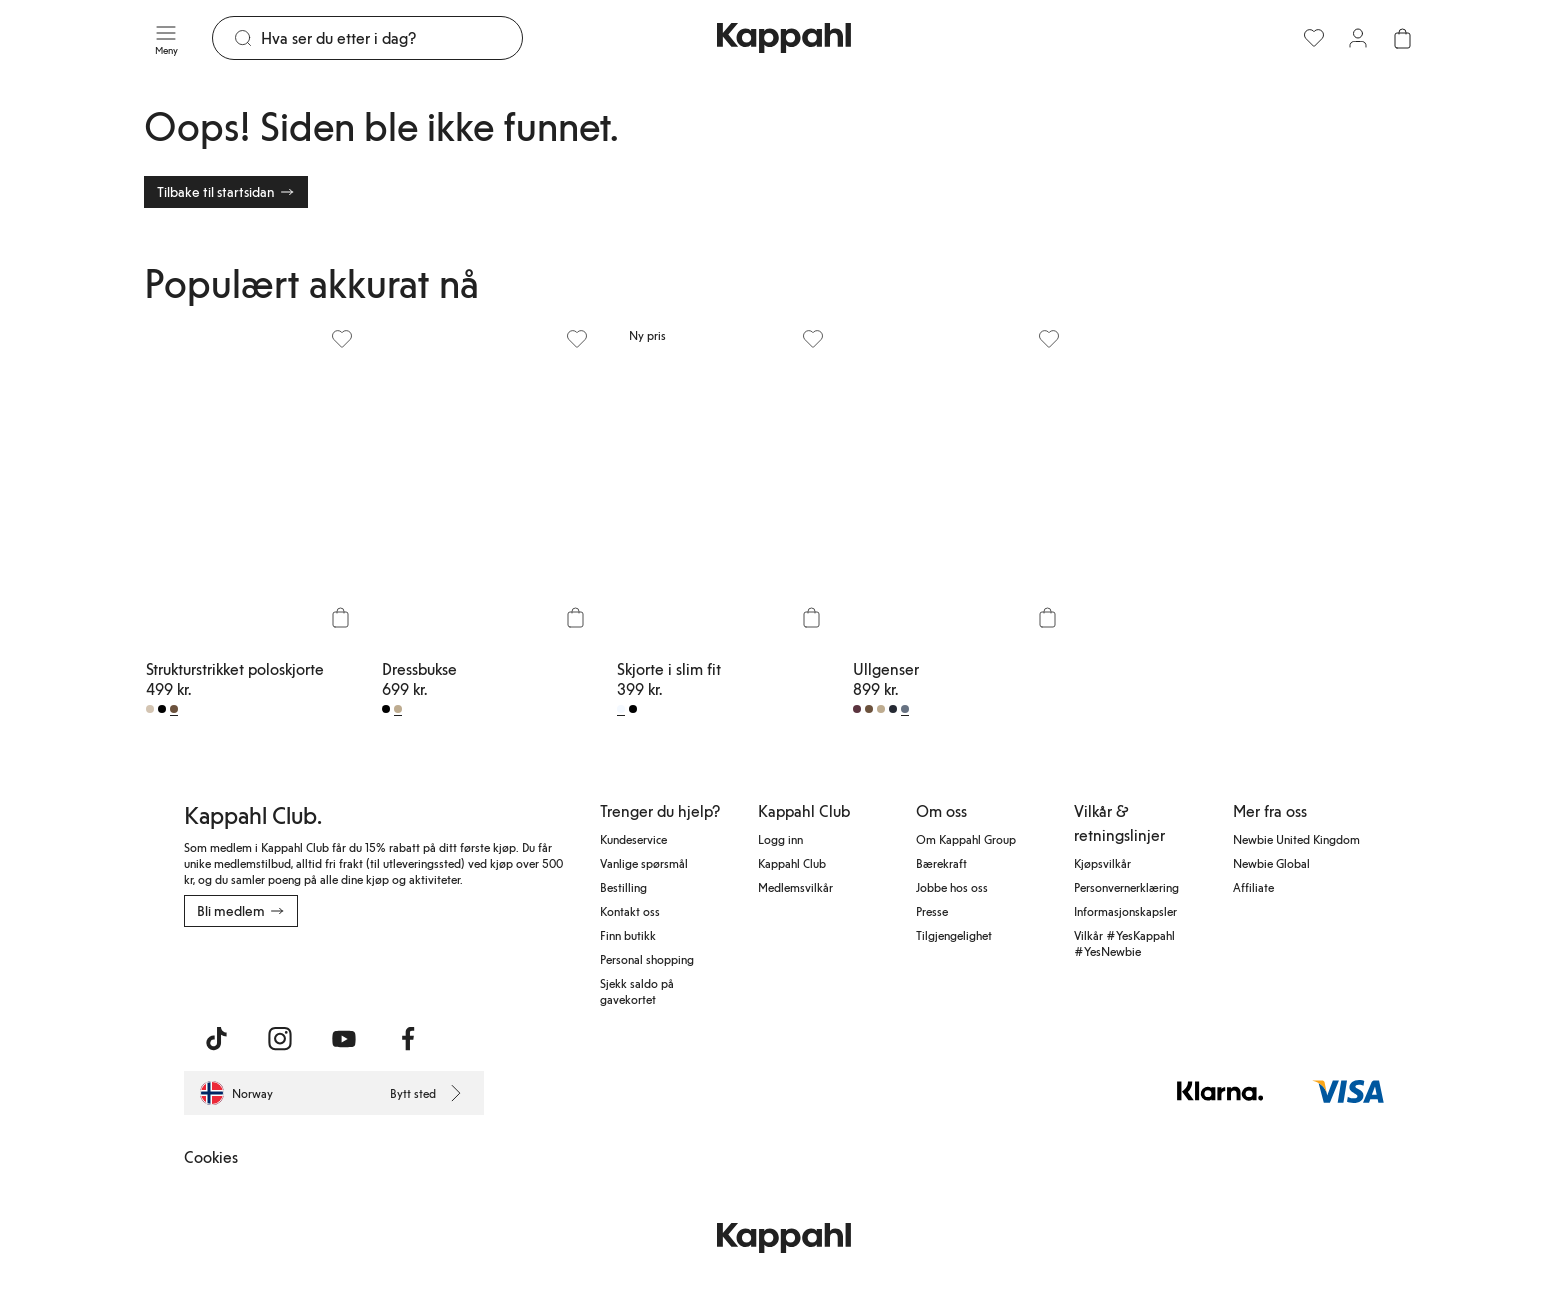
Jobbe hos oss (952, 887)
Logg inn (780, 839)
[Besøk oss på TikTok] (216, 1039)
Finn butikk (628, 935)
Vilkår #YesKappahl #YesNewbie (1124, 943)
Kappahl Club (792, 863)
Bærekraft (941, 863)
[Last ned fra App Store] (243, 971)
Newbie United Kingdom (1296, 839)
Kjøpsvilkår (1102, 863)
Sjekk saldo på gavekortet (637, 991)
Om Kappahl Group (966, 839)
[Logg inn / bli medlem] (1358, 38)
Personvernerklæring (1126, 887)
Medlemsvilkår (795, 887)
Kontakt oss (630, 911)
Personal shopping (647, 959)
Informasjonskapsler (1125, 911)
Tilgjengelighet (954, 935)
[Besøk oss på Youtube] (344, 1039)
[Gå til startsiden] (784, 38)
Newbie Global (1271, 863)
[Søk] (391, 38)
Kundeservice (633, 839)
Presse (932, 911)
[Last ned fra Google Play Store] (376, 971)
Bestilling (623, 887)
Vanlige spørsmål (644, 863)
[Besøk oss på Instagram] (280, 1039)
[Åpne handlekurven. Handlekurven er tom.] (1402, 38)
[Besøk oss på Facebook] (408, 1039)
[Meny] (166, 38)
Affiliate (1253, 887)
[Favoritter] (1314, 38)
